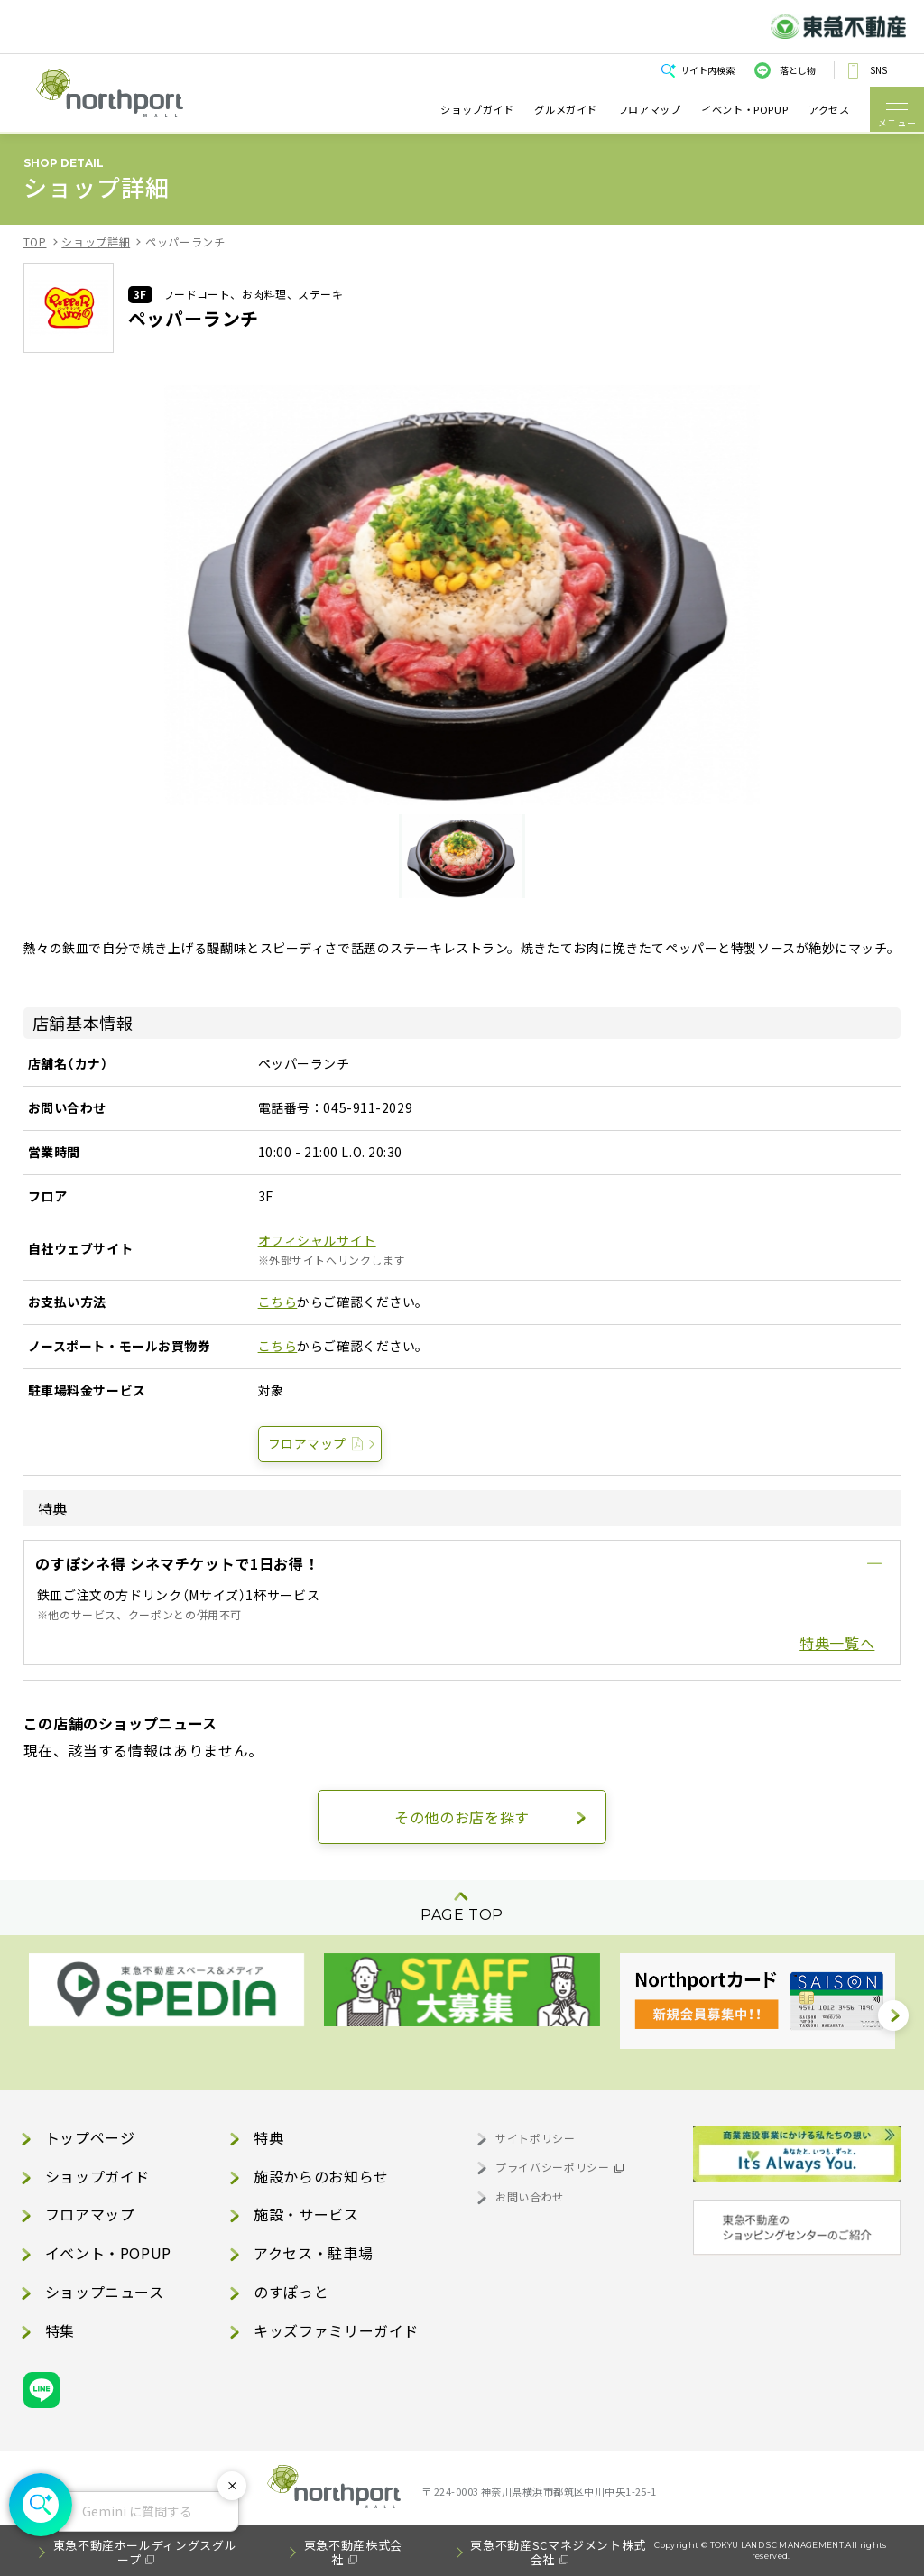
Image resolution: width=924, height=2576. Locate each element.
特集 (60, 2330)
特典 (268, 2137)
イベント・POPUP (744, 109)
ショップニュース (104, 2292)
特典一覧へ (836, 1643)
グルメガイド (565, 109)
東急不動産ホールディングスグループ (145, 2552)
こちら (278, 1302)
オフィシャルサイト (317, 1240)
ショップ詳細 (95, 241)
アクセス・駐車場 (313, 2253)
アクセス (829, 109)
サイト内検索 (707, 70)
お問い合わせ (529, 2196)
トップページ (90, 2137)
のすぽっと (291, 2292)
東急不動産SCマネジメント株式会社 (558, 2552)
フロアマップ (649, 109)
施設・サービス (306, 2214)
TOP (35, 241)
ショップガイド (476, 109)
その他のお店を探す (462, 1817)
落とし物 (798, 70)
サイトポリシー (535, 2137)
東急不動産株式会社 (353, 2552)
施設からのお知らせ (321, 2176)
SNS (878, 70)
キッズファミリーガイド (336, 2330)
